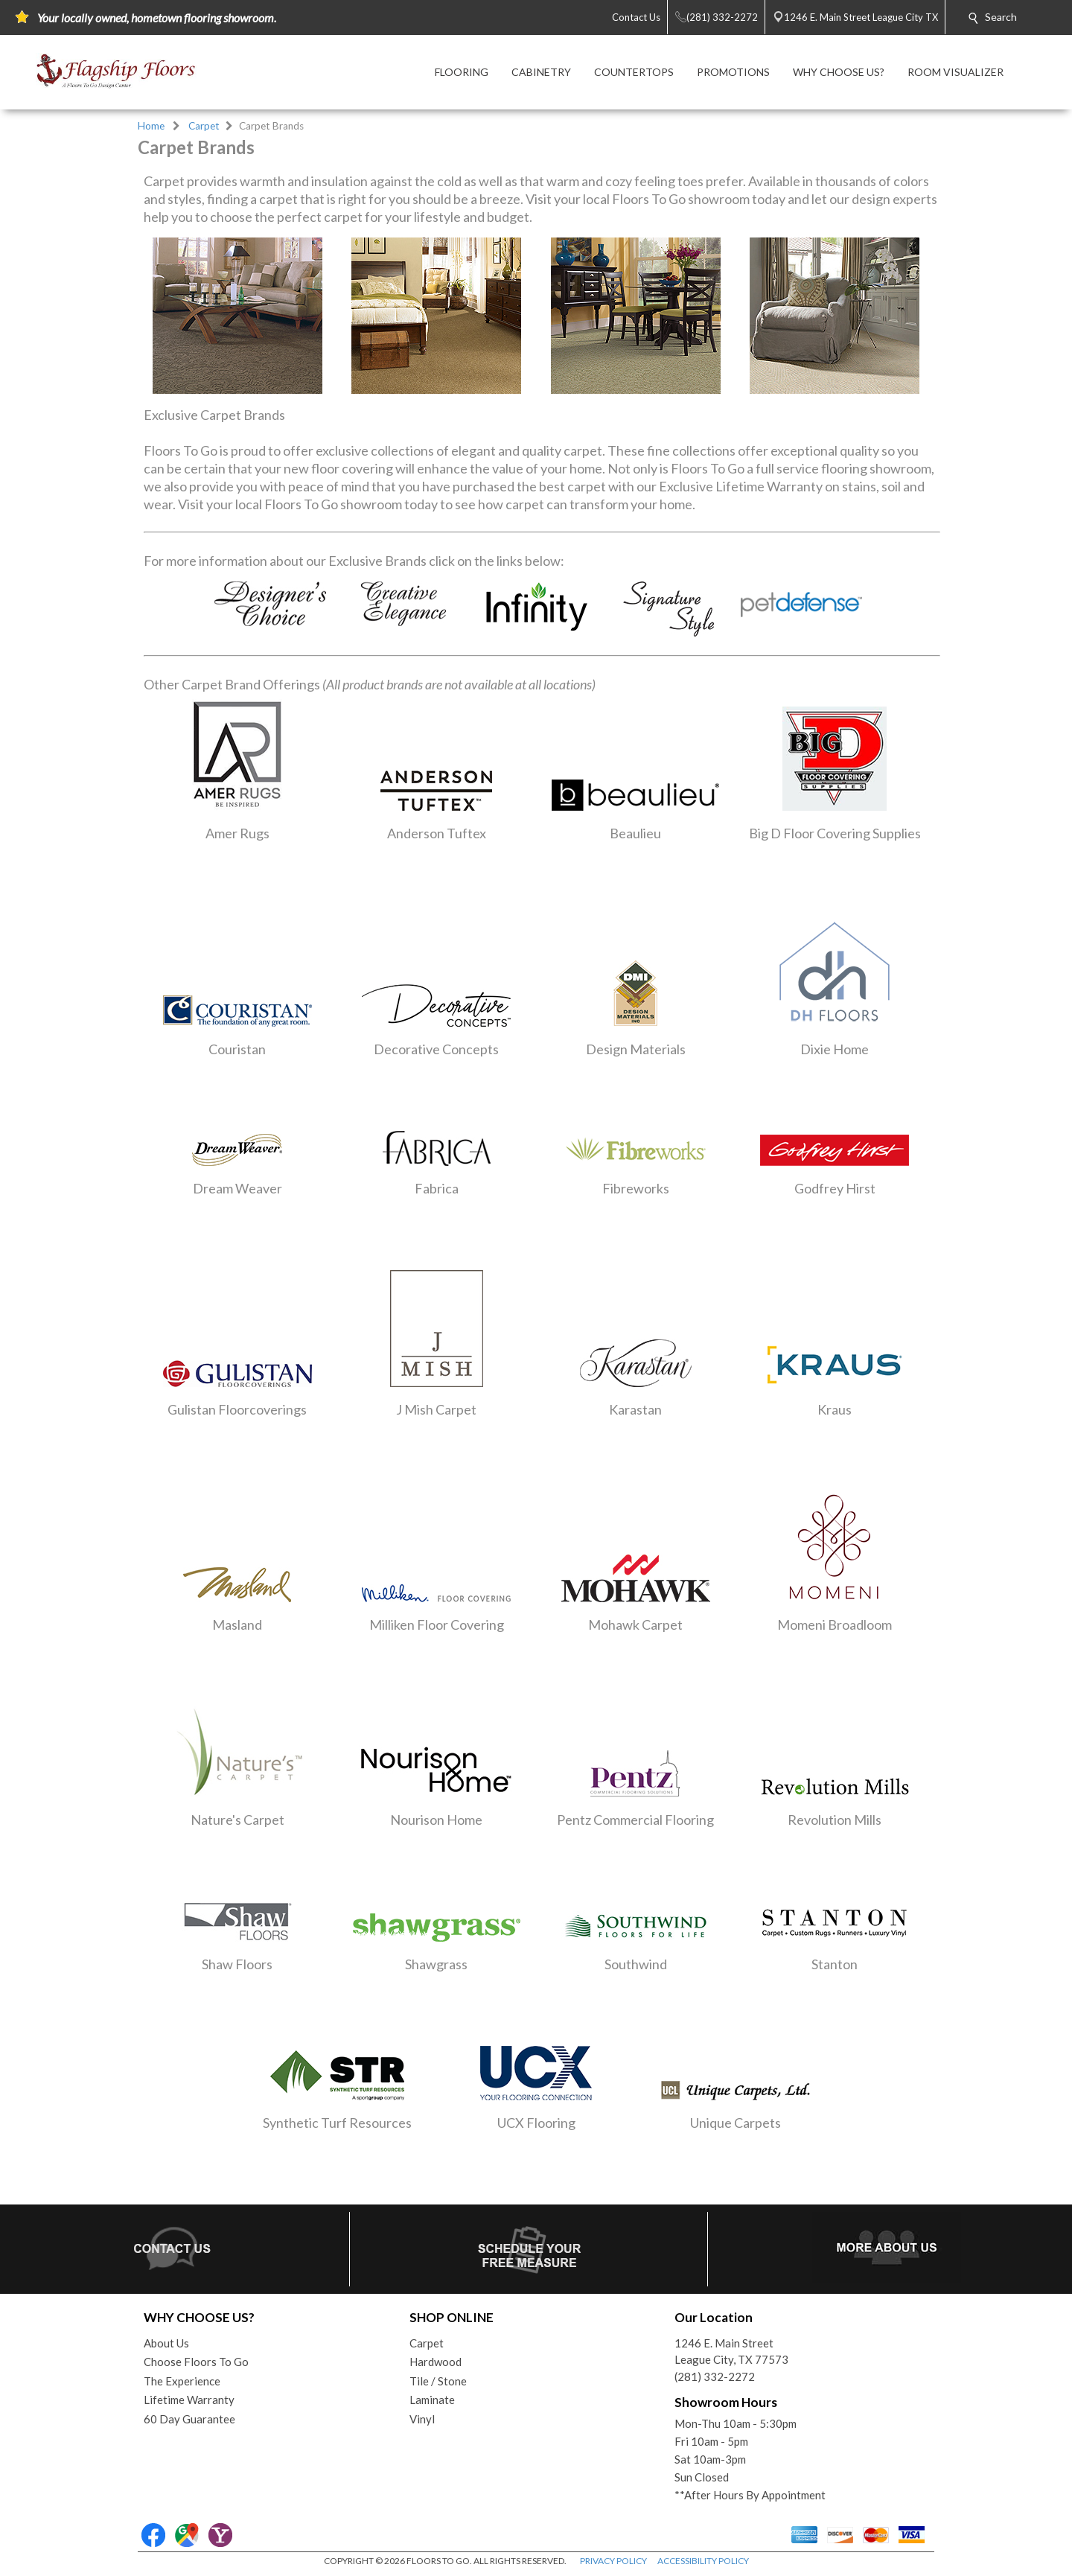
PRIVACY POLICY (613, 2560)
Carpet (204, 126)
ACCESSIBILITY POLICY (703, 2560)
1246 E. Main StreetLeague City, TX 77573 (731, 2351)
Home (151, 126)
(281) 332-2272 (714, 2376)
